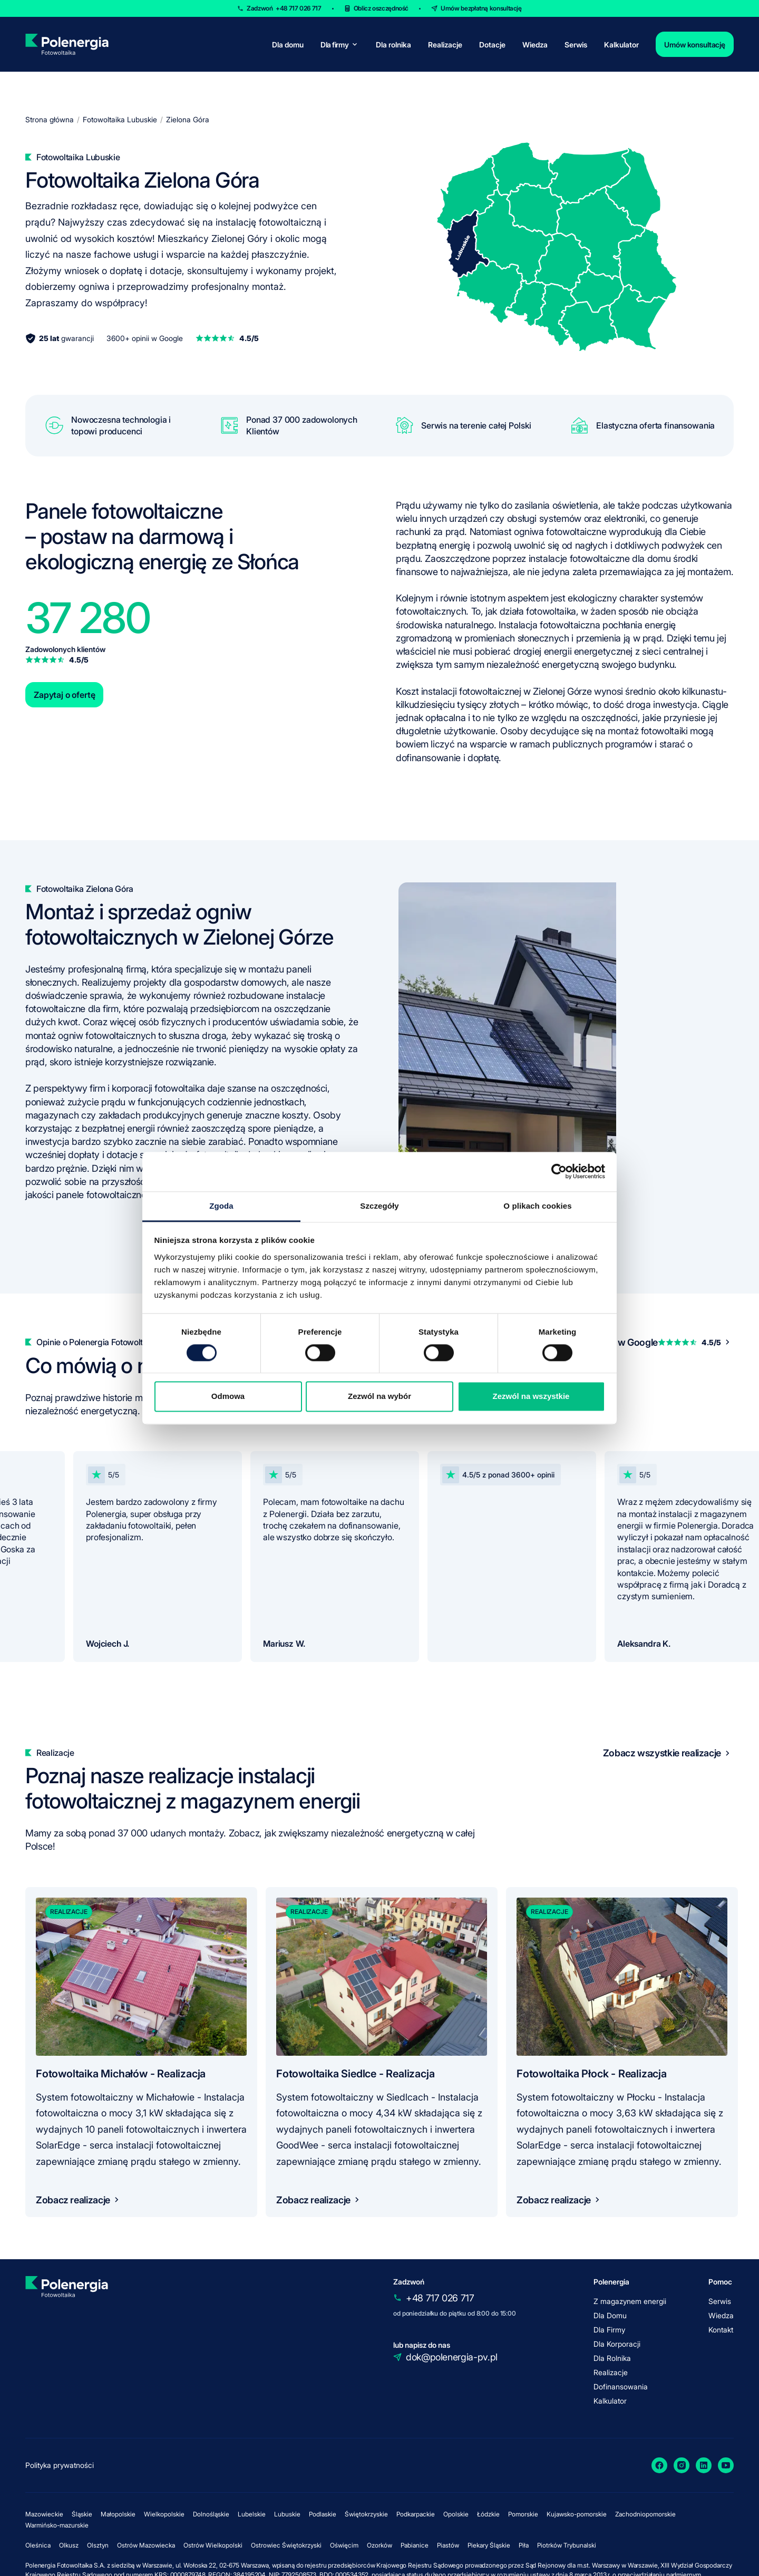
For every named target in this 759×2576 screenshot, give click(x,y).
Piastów (448, 2545)
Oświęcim (344, 2545)
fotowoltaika (179, 1088)
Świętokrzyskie (366, 2514)
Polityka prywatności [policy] (59, 2465)
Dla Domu (610, 2315)
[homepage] (66, 44)
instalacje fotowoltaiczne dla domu (600, 558)
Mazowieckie (44, 2514)
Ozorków (379, 2545)
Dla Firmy (609, 2329)
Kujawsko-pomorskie (577, 2514)
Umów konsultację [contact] (694, 44)
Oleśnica (38, 2545)
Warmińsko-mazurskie (57, 2525)
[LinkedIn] (704, 2465)
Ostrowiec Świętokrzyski (286, 2545)
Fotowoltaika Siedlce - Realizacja (355, 2073)
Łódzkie (488, 2514)
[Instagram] (681, 2465)
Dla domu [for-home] (288, 44)
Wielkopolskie (164, 2514)
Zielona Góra (187, 119)
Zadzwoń (284, 8)
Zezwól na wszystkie (531, 1396)
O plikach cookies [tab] (537, 1205)
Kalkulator (621, 44)
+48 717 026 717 (440, 2297)
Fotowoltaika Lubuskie (120, 119)
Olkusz (69, 2545)
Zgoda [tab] (221, 1205)
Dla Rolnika (612, 2358)
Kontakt (720, 2329)
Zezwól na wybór (379, 1396)
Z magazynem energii (629, 2301)
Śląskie (82, 2514)
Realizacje (445, 44)
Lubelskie (252, 2514)
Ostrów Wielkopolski (212, 2545)
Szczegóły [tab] (379, 1205)
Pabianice (415, 2545)
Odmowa (228, 1396)
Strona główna (49, 119)
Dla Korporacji (616, 2343)
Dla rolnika (393, 44)
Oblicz (381, 8)
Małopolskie (118, 2514)
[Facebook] (659, 2465)
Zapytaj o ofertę (64, 694)
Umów (481, 8)
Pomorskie (523, 2514)
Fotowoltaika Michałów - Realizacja (121, 2073)
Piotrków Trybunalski (566, 2545)
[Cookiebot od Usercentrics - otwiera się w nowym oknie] (559, 1171)
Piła (524, 2545)
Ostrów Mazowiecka (146, 2545)
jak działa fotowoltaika (530, 611)
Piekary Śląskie (489, 2545)
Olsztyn (98, 2545)
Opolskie (456, 2514)
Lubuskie (287, 2514)
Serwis (576, 44)
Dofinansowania (620, 2386)
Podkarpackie (415, 2514)
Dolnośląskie (211, 2514)
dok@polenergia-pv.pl (452, 2357)
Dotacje (492, 44)
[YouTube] (726, 2465)
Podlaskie (322, 2514)
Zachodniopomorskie (645, 2514)
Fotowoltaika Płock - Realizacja (592, 2073)
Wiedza (535, 44)
